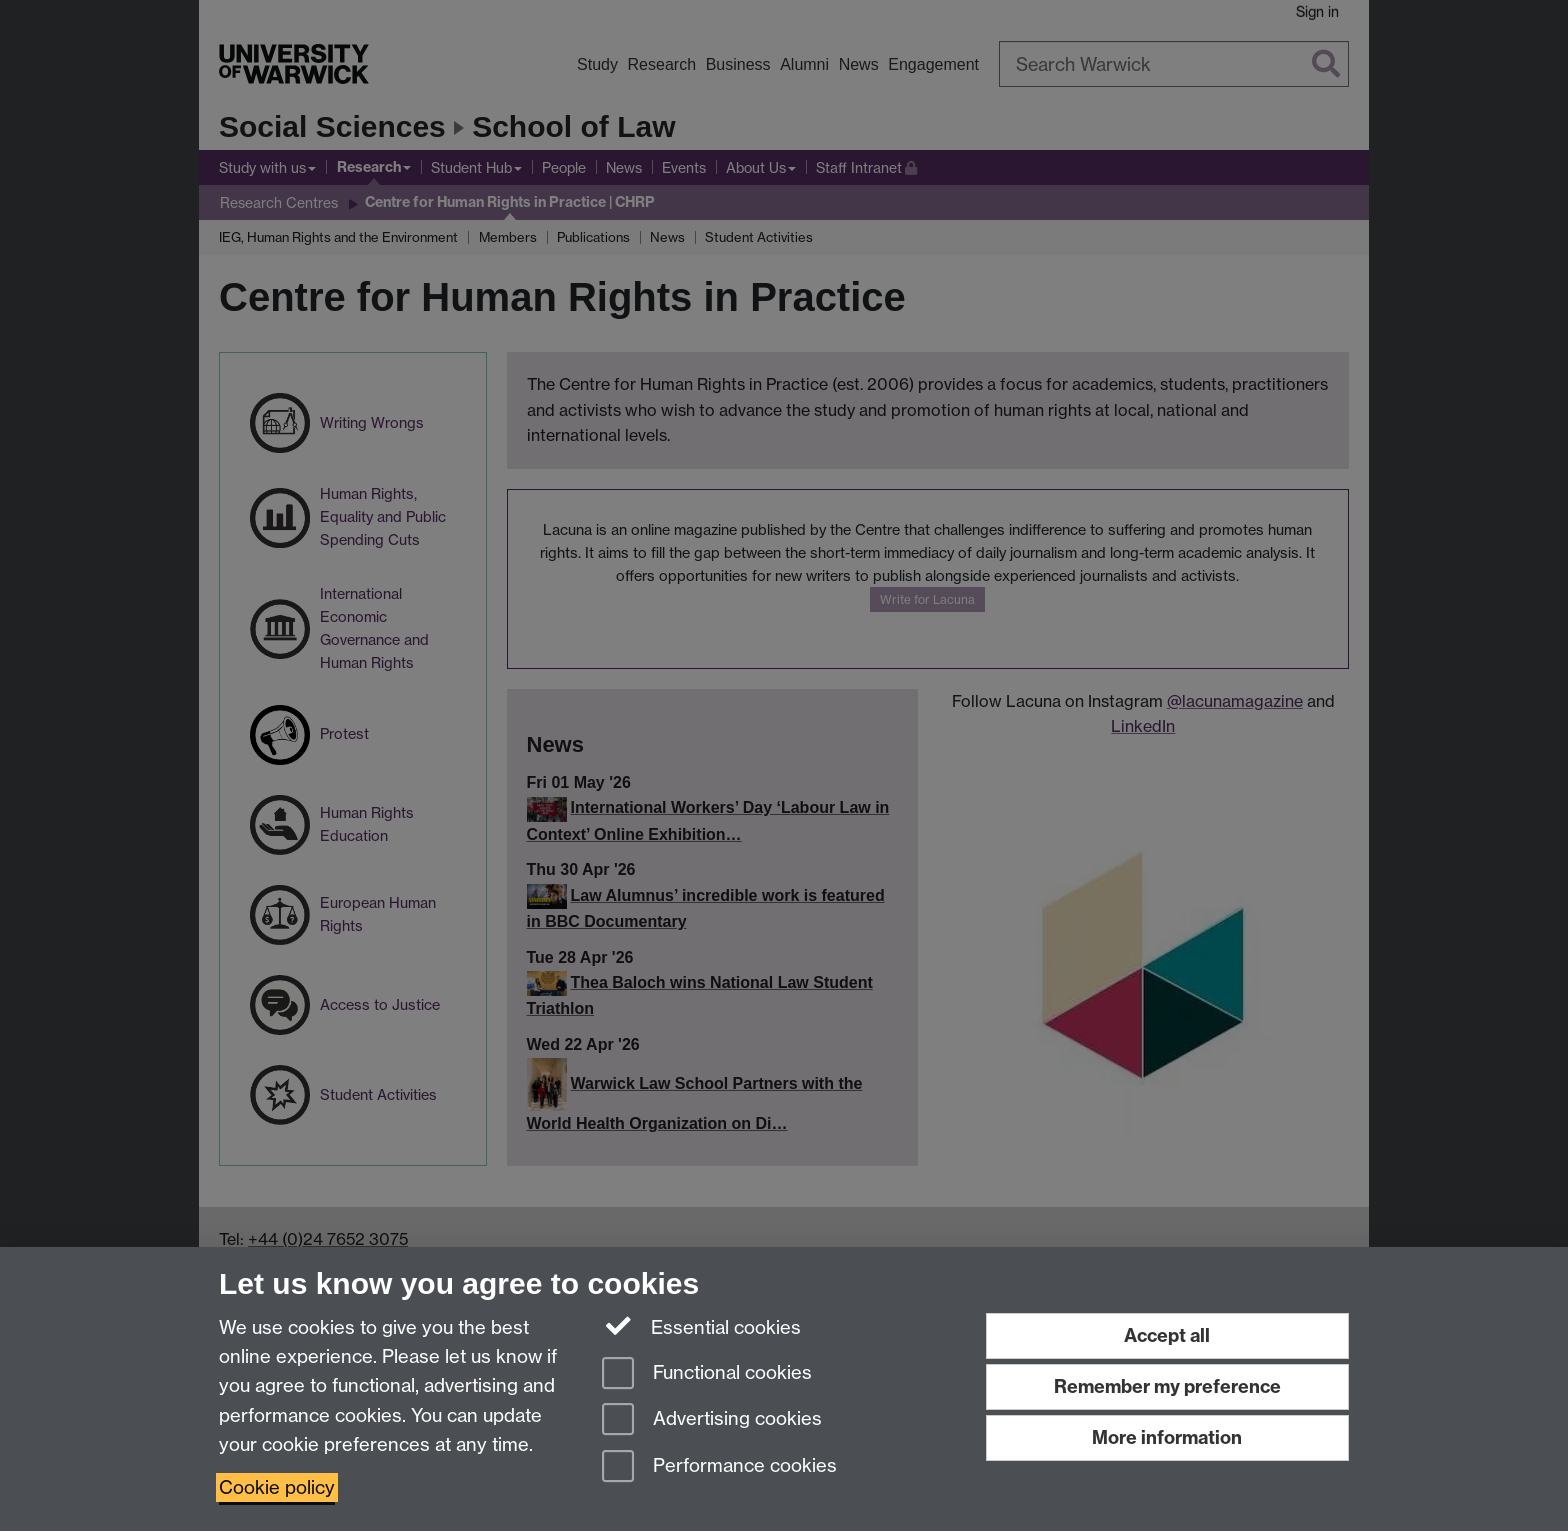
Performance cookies (719, 1467)
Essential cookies (701, 1326)
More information (1167, 1437)
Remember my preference (1167, 1386)
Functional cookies (707, 1374)
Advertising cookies (712, 1420)
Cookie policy (277, 1487)
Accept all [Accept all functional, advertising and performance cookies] (1167, 1335)
